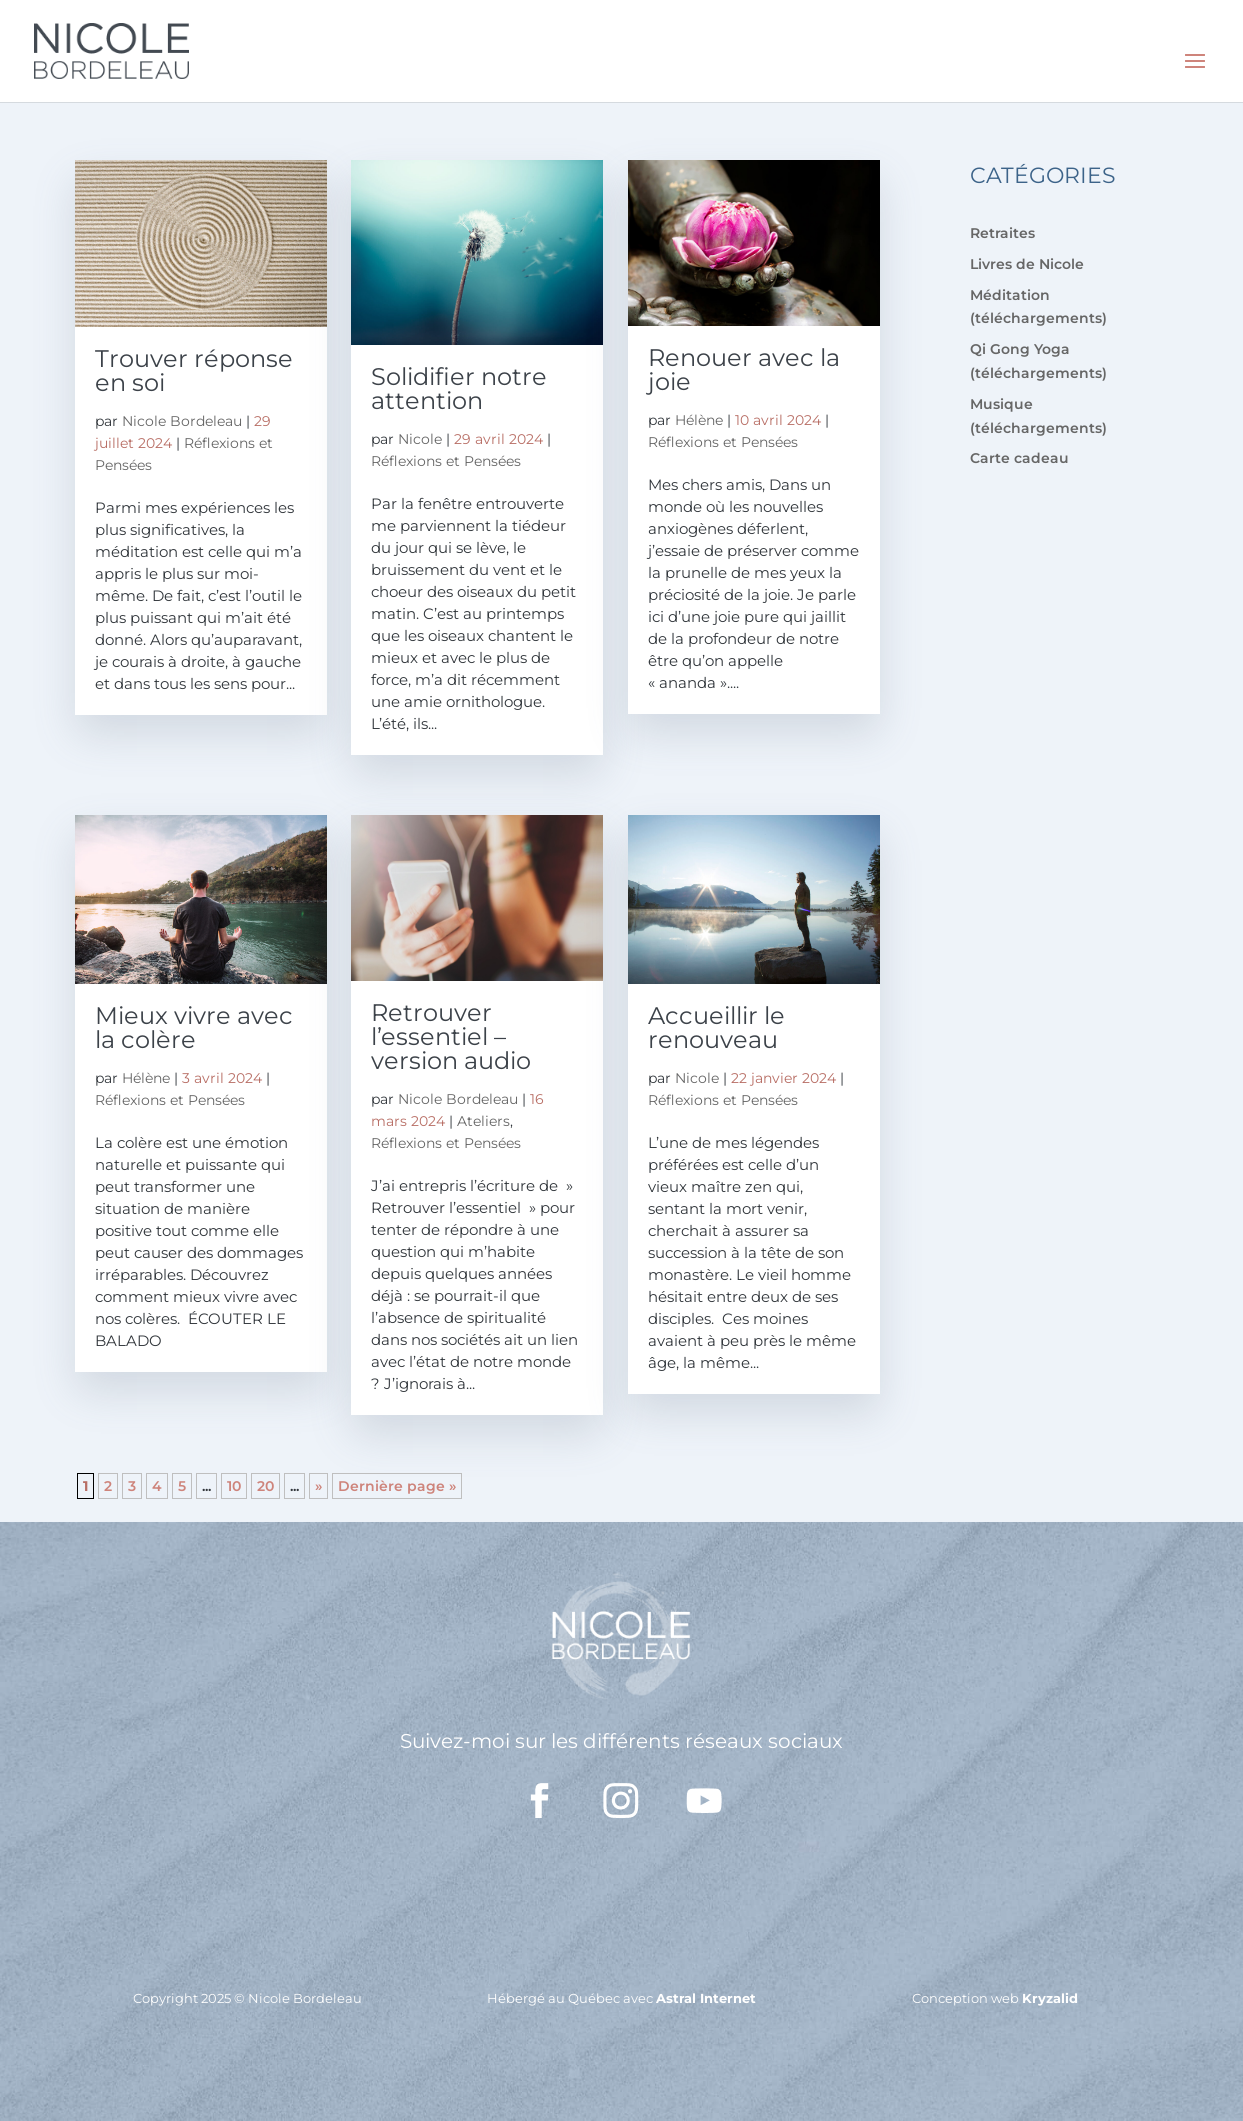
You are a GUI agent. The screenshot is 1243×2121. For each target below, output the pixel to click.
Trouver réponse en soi (194, 370)
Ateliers (483, 1121)
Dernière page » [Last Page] (397, 1486)
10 (234, 1486)
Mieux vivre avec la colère (194, 1027)
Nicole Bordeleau (182, 421)
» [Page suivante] (318, 1486)
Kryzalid (1050, 1998)
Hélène (699, 420)
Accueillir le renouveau (716, 1027)
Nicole (420, 439)
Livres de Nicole (1027, 264)
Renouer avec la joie (744, 369)
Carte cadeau (1019, 458)
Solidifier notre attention (459, 388)
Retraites (1002, 233)
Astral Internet (706, 1998)
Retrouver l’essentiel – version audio (451, 1036)
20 (265, 1486)
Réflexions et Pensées (446, 461)
